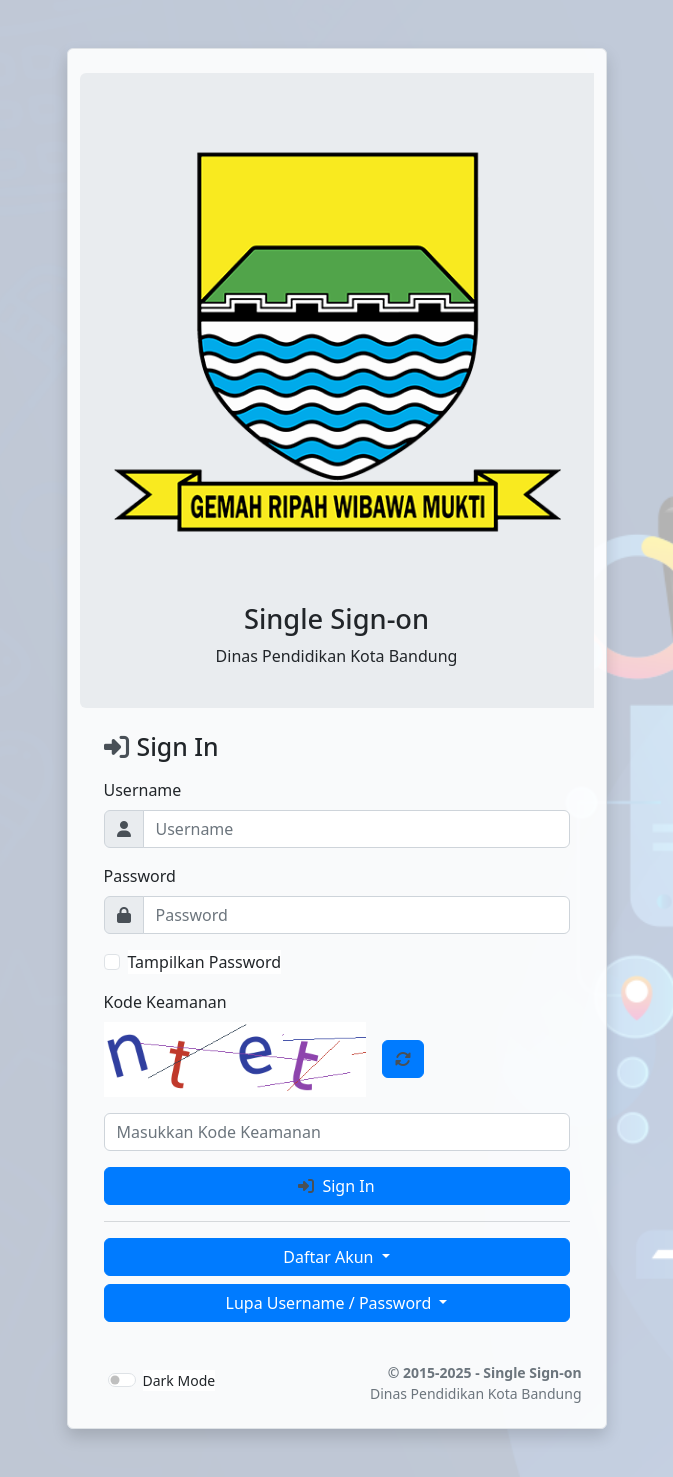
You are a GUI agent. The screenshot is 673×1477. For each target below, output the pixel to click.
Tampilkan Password (205, 962)
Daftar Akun (330, 1257)
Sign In (336, 1186)
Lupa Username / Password (331, 1303)
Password (140, 876)
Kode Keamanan (165, 1002)
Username (143, 790)
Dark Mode (179, 1380)
